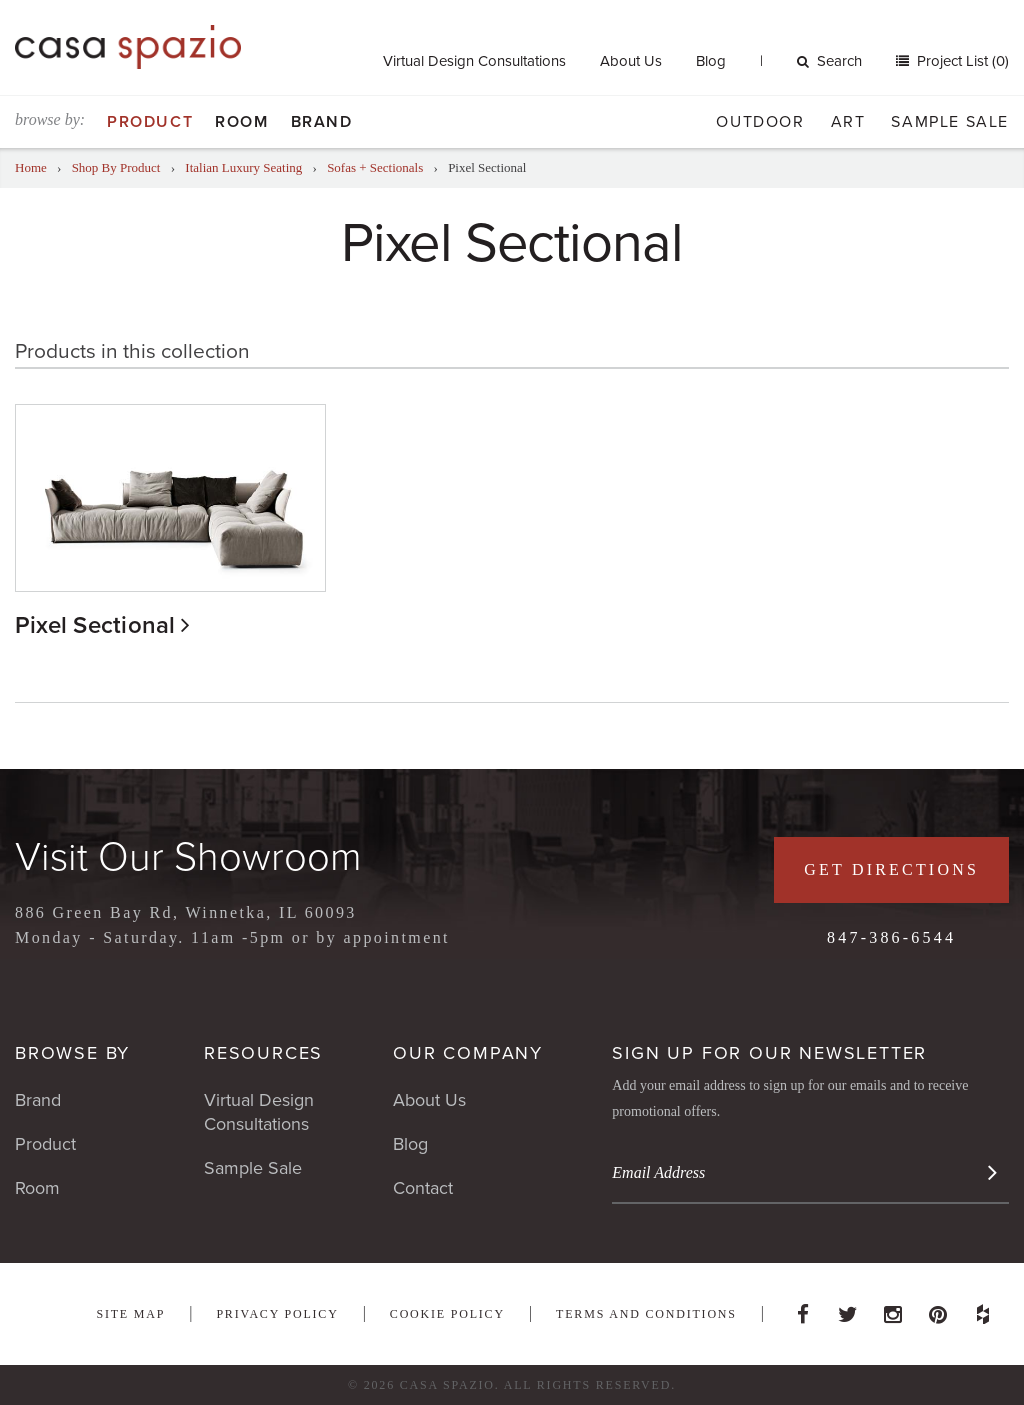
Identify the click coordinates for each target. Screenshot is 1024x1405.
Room (241, 122)
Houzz (983, 1309)
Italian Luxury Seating (243, 167)
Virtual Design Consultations (474, 61)
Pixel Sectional (95, 625)
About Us (631, 61)
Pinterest (938, 1309)
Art (848, 122)
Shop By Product (116, 167)
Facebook (803, 1309)
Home (31, 167)
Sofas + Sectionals (375, 167)
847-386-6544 (891, 937)
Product (150, 122)
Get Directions (891, 869)
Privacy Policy (277, 1314)
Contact (423, 1188)
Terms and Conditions (646, 1314)
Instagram (893, 1309)
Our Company (468, 1053)
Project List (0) (961, 61)
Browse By (72, 1053)
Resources (263, 1053)
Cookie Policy (447, 1314)
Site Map (130, 1314)
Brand (322, 122)
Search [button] (829, 61)
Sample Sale (950, 122)
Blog (711, 61)
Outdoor (760, 122)
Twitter (848, 1309)
